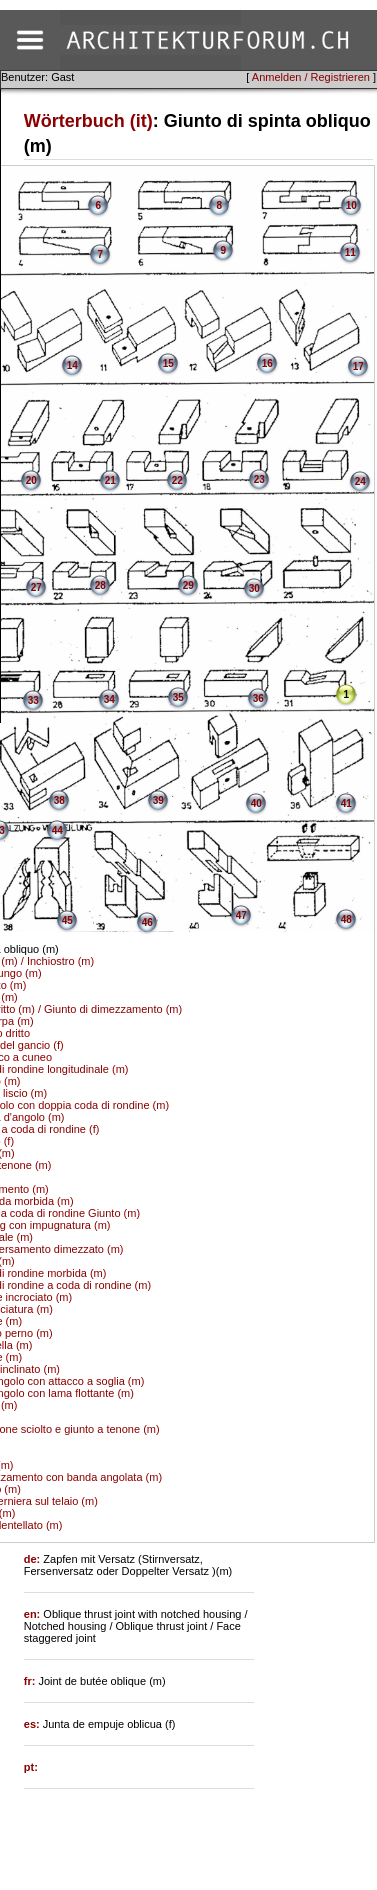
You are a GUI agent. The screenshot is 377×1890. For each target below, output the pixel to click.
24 (360, 481)
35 (178, 697)
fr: (31, 1681)
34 (109, 699)
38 (59, 800)
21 (110, 480)
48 (346, 919)
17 (358, 366)
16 (267, 363)
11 (350, 252)
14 (72, 365)
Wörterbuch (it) (88, 121)
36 (258, 698)
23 (259, 479)
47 (241, 915)
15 (168, 363)
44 (57, 830)
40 (256, 803)
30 (254, 588)
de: (34, 1559)
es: (33, 1724)
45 (67, 920)
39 (158, 800)
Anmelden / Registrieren (311, 77)
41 (346, 803)
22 (177, 480)
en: (34, 1614)
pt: (31, 1767)
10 (351, 205)
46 (147, 922)
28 (100, 585)
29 (188, 585)
